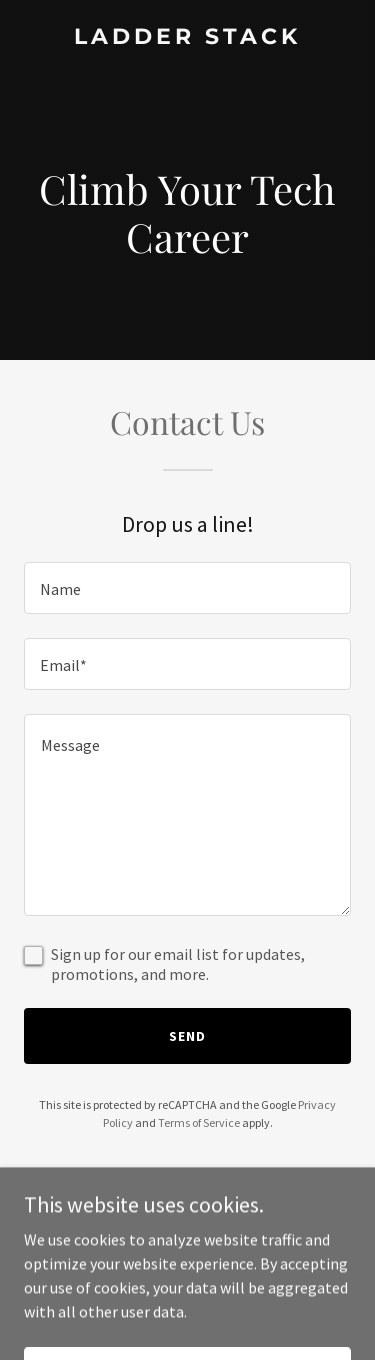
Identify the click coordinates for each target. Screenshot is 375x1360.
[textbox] (187, 588)
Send (187, 1036)
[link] (187, 38)
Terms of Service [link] (199, 1122)
